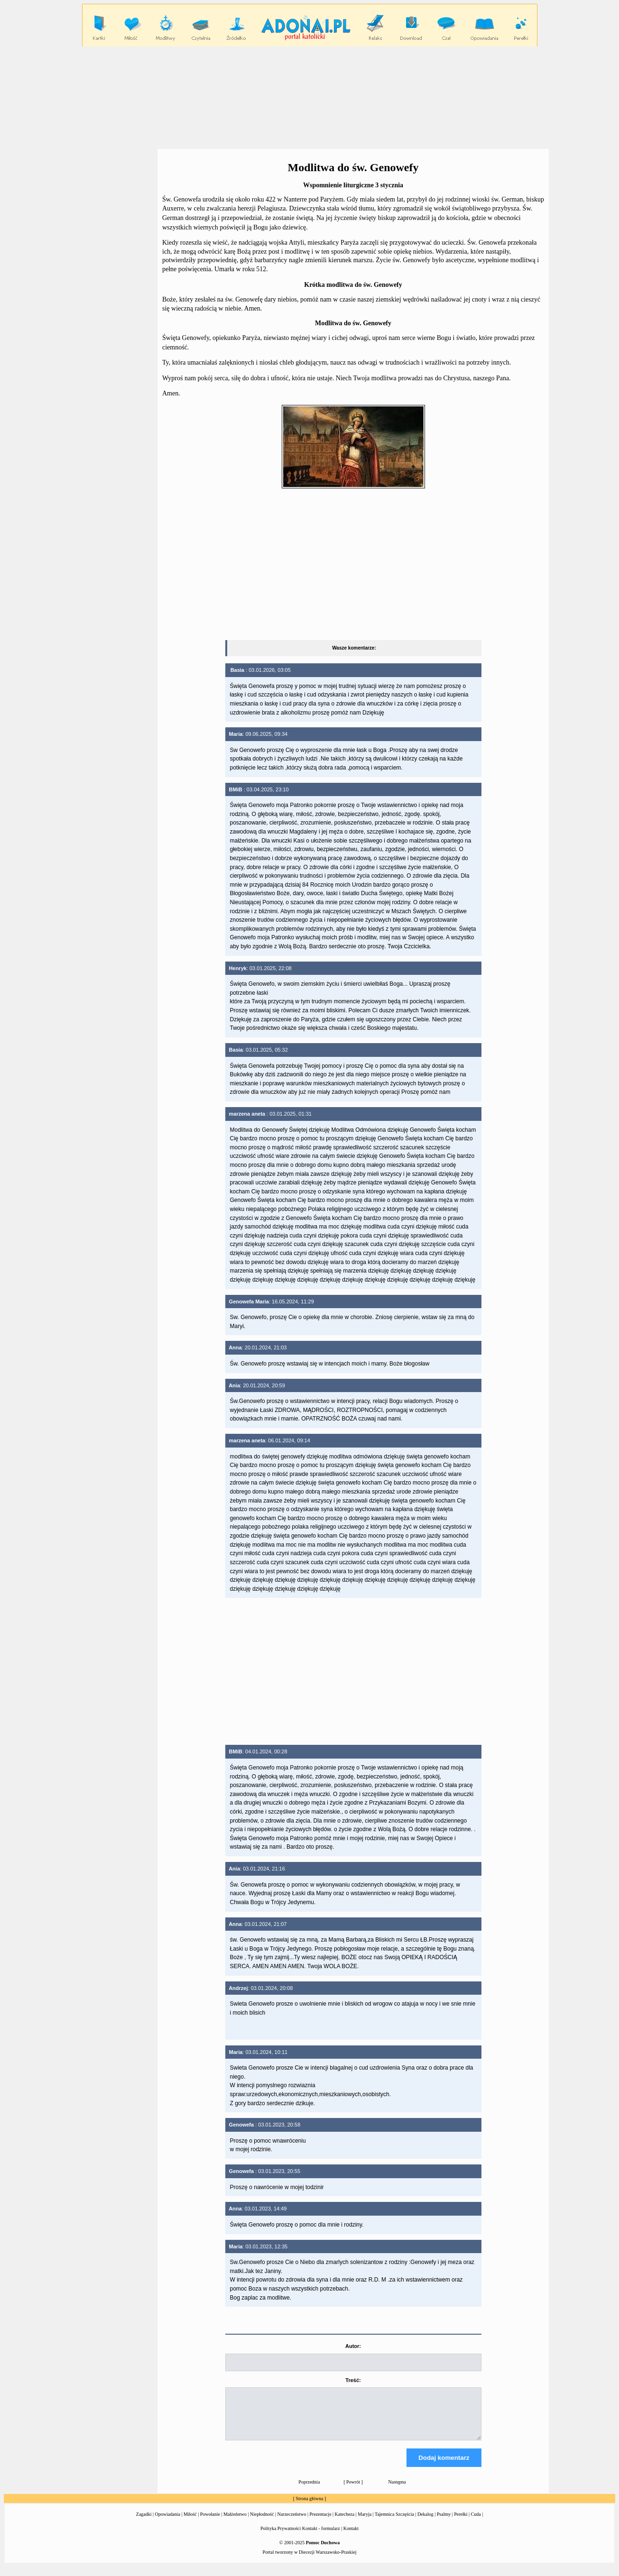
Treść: (352, 2380)
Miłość (190, 2522)
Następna (397, 2490)
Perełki (460, 2522)
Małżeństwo (235, 2522)
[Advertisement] (310, 97)
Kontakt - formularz (321, 2536)
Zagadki (144, 2522)
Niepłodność (262, 2522)
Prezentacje (321, 2522)
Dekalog (425, 2522)
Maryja (364, 2522)
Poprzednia (309, 2490)
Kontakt (351, 2536)
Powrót (353, 2490)
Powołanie (210, 2522)
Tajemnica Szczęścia (394, 2522)
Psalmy (444, 2522)
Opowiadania (167, 2522)
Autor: (353, 2346)
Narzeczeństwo (291, 2522)
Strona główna (309, 2507)
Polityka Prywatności (280, 2536)
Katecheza (345, 2522)
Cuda (476, 2522)
